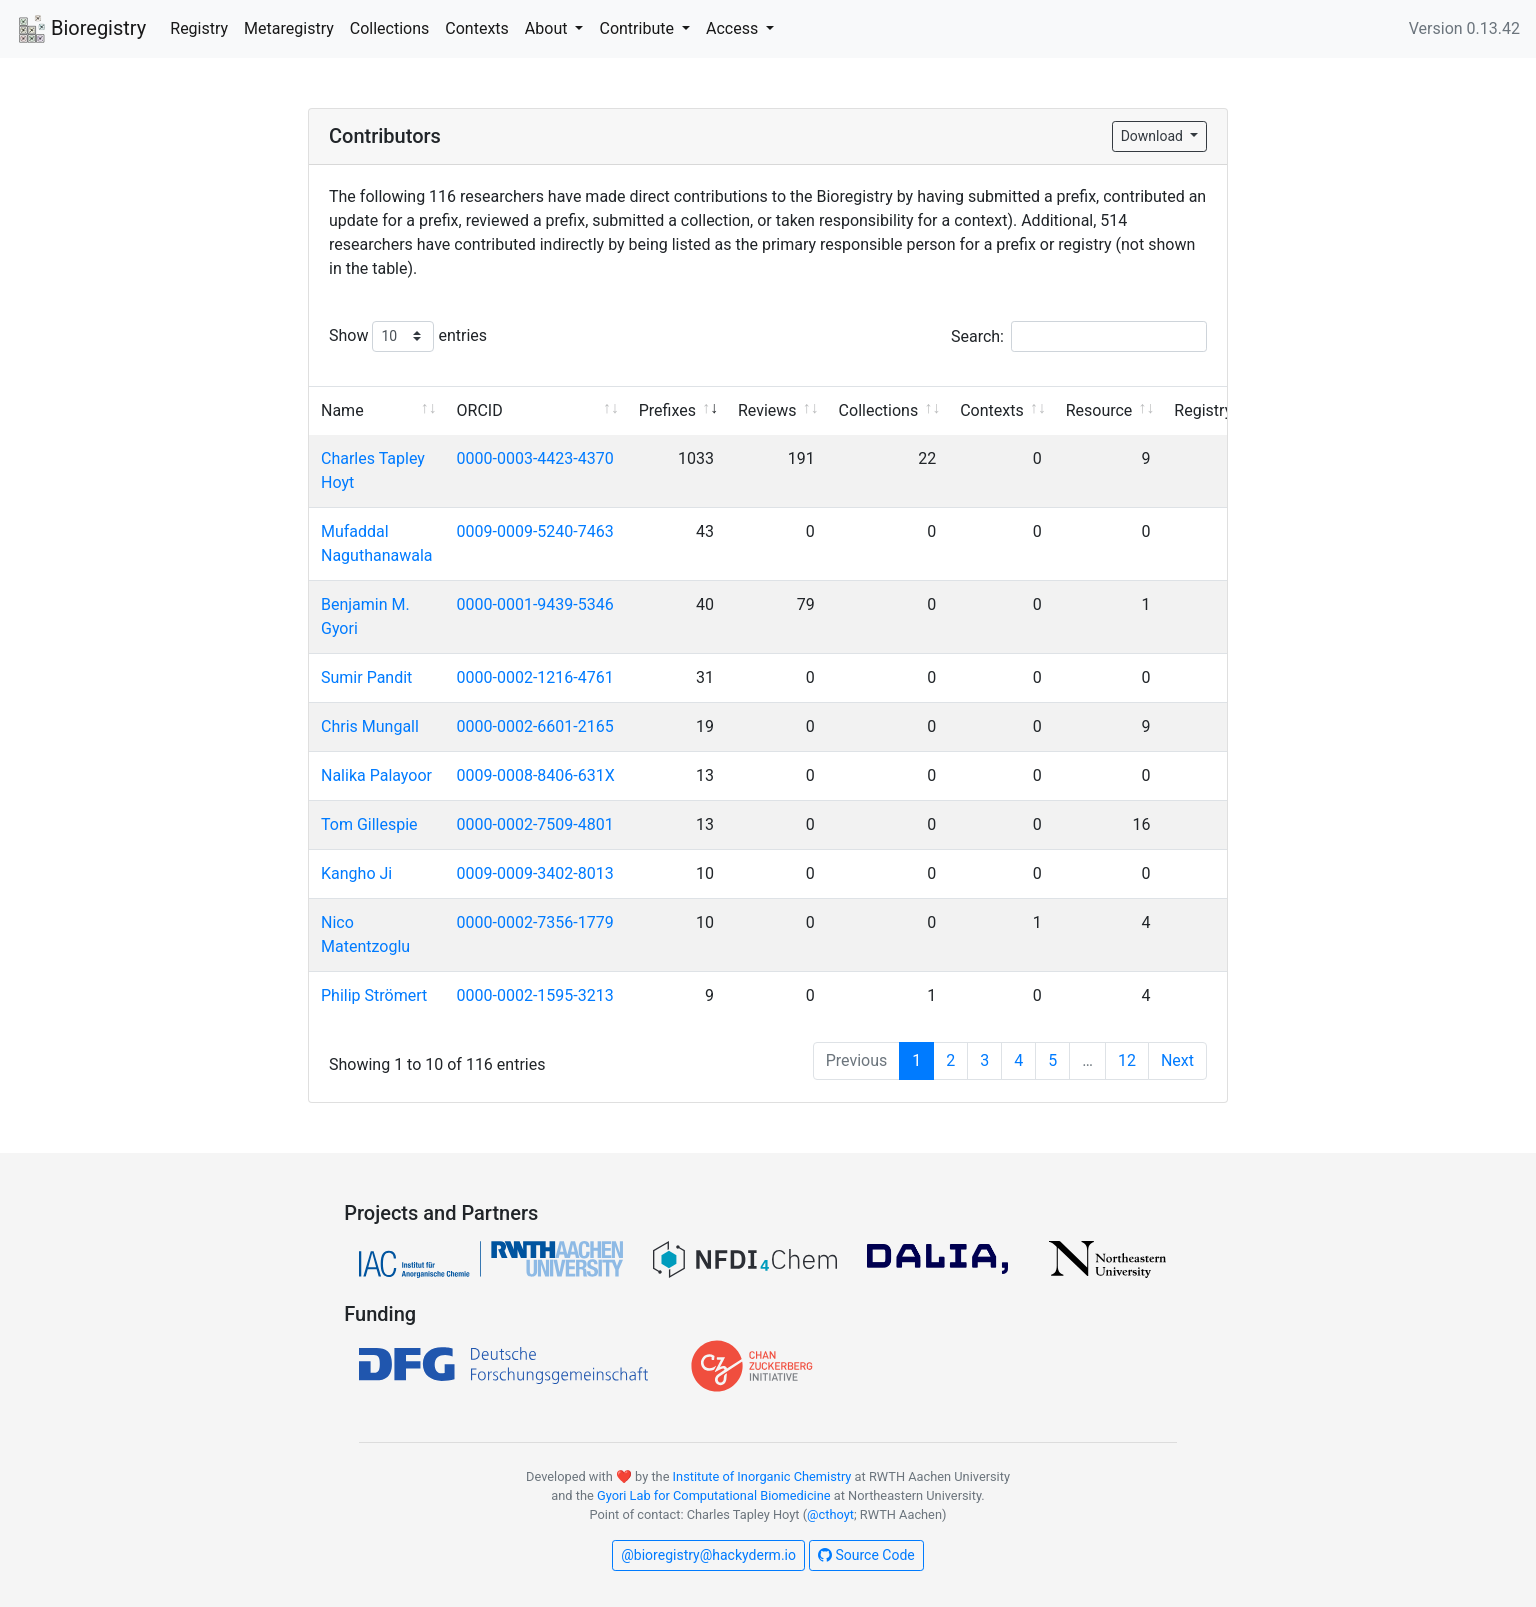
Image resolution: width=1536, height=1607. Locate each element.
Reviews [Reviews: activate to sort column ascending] (767, 410)
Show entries (408, 336)
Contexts (477, 28)
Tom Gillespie (369, 824)
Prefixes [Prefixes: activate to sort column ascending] (667, 410)
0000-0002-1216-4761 (535, 677)
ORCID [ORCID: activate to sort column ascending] (480, 410)
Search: (1079, 336)
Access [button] (734, 28)
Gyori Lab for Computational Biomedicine (714, 1495)
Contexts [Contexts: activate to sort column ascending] (992, 410)
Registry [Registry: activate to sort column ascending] (1203, 410)
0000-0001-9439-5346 (535, 604)
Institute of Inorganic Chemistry (762, 1476)
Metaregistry (289, 28)
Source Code (866, 1555)
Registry (199, 28)
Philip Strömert (374, 995)
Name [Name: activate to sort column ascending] (342, 410)
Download (1154, 136)
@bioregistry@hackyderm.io (708, 1555)
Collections (390, 28)
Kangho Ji (356, 873)
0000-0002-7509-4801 (535, 824)
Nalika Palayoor (376, 775)
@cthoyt (830, 1514)
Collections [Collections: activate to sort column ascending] (879, 410)
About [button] (548, 28)
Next (1177, 1060)
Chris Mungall (370, 726)
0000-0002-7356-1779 (535, 922)
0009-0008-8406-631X (536, 775)
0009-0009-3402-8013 (535, 873)
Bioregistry (81, 30)
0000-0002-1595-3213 (535, 995)
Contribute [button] (638, 28)
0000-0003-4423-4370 (535, 458)
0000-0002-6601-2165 (535, 726)
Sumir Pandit (366, 677)
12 (1127, 1060)
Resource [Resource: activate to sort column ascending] (1099, 410)
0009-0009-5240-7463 (535, 531)
